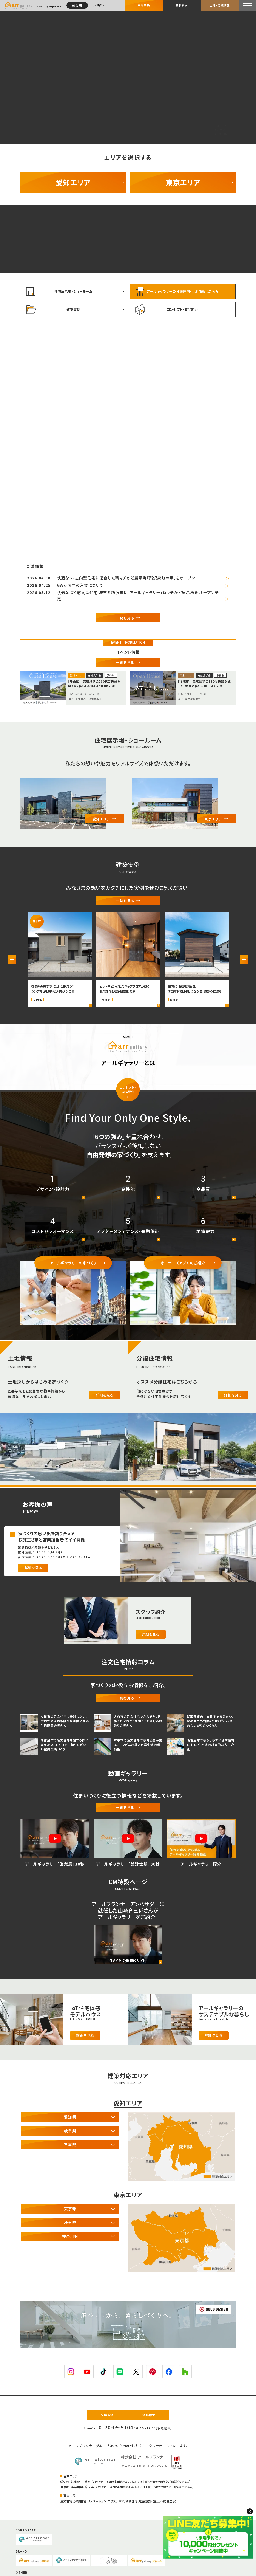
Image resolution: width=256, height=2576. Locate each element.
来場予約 (144, 5)
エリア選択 (96, 5)
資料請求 (182, 5)
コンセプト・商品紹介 (128, 1089)
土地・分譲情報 (220, 5)
